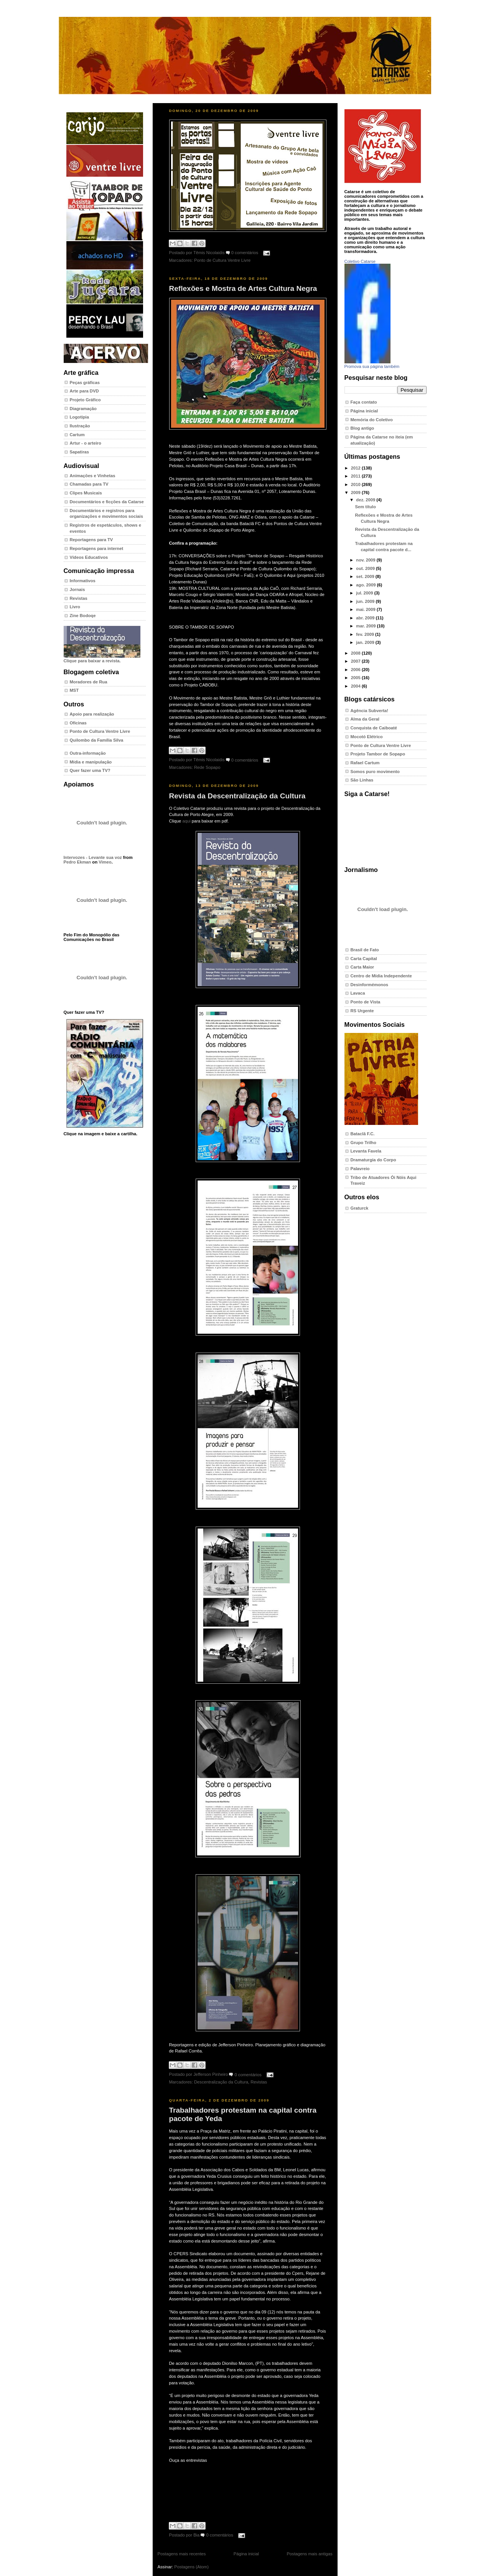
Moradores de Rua (88, 682)
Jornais (77, 589)
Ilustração (80, 426)
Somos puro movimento (375, 771)
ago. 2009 (366, 585)
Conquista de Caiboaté (374, 728)
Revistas (78, 598)
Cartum (77, 434)
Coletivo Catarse (360, 261)
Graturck (360, 1208)
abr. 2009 (366, 618)
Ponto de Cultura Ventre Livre (100, 731)
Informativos (83, 580)
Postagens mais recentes (182, 2553)
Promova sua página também (372, 366)
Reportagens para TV (91, 539)
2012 (356, 468)
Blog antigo (362, 428)
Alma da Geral (365, 719)
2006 (356, 669)
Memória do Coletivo (372, 419)
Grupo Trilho (363, 1142)
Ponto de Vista (366, 1002)
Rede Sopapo (207, 767)
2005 (356, 677)
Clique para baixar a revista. (102, 658)
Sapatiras (79, 452)
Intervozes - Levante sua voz (93, 857)
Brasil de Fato (365, 949)
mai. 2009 (366, 609)
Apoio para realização (92, 714)
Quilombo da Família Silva (97, 740)
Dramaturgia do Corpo (373, 1159)
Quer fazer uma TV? (90, 770)
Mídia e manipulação (91, 762)
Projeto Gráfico (85, 399)
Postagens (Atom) (191, 2567)
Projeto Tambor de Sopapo (378, 754)
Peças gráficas (85, 382)
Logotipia (79, 417)
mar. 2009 (366, 626)
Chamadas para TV (89, 484)
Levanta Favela (366, 1151)
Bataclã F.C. (363, 1133)
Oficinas (78, 723)
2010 (356, 484)
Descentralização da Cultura (221, 2082)
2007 (356, 661)
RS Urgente (362, 1010)
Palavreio (360, 1168)
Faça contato (364, 402)
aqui (186, 821)
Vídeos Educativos (89, 557)
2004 (356, 686)
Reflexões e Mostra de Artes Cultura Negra (243, 288)
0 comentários (244, 252)
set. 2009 (366, 576)
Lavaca (358, 993)
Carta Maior (362, 967)
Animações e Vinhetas (92, 475)
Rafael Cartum (365, 762)
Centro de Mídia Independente (381, 976)
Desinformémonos (370, 984)
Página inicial (246, 2553)
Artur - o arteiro (85, 443)
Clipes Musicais (86, 493)
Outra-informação (88, 753)
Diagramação (83, 408)
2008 (356, 653)
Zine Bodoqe (83, 615)
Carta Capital (364, 958)
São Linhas (362, 780)
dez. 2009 (366, 499)
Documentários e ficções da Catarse (107, 501)
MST (74, 690)
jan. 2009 (366, 642)
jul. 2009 (365, 593)
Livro (75, 606)
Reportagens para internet (97, 548)
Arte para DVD (84, 391)
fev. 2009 (365, 634)
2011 (356, 476)
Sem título (365, 506)
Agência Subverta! (370, 710)
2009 (356, 492)
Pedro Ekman (77, 862)
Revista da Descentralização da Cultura (237, 796)
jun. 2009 (366, 601)
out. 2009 (366, 568)
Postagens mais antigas (309, 2553)
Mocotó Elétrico (367, 736)
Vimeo (105, 862)
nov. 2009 (366, 560)
